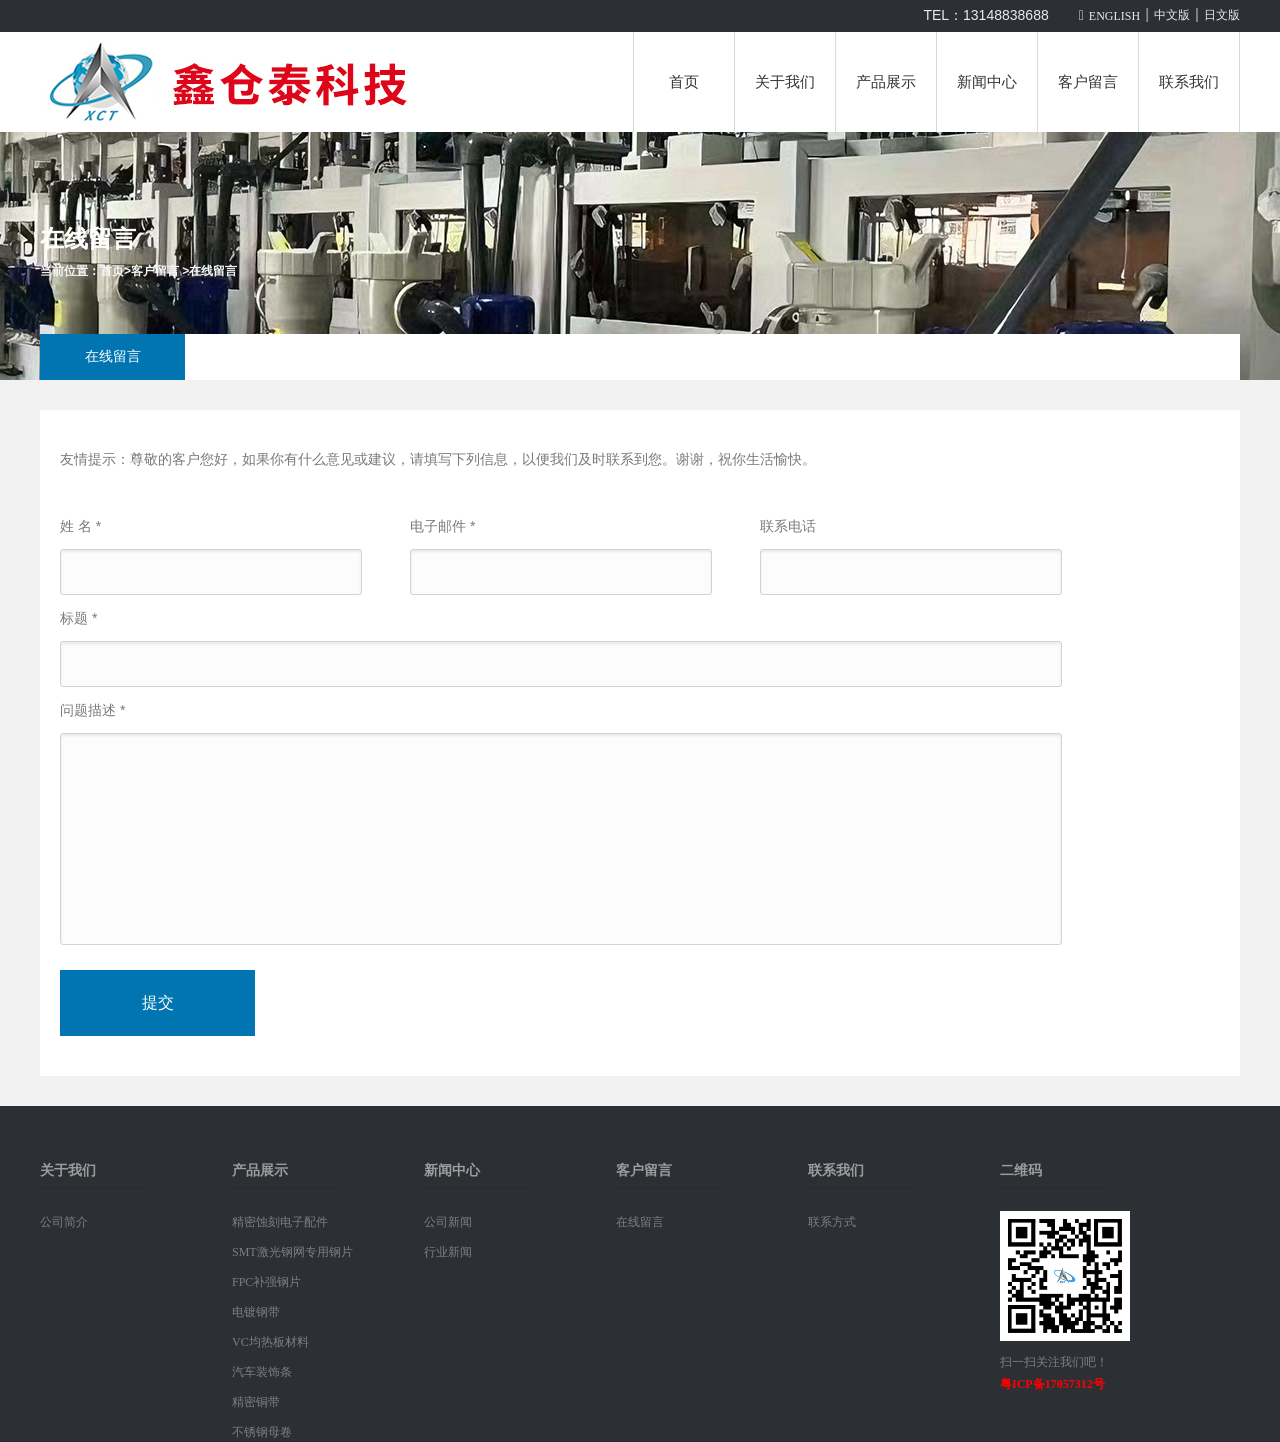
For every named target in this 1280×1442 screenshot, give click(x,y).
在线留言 (213, 271)
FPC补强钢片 (266, 1282)
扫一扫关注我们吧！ (1054, 1362)
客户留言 (1088, 82)
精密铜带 (256, 1402)
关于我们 (785, 82)
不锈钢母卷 (262, 1432)
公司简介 (64, 1222)
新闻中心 (987, 82)
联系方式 (832, 1222)
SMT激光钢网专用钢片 (292, 1252)
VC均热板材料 (270, 1342)
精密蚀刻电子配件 (280, 1222)
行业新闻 (448, 1252)
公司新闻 (448, 1222)
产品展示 (886, 82)
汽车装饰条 (262, 1372)
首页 (684, 82)
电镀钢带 (256, 1312)
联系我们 (1189, 82)
